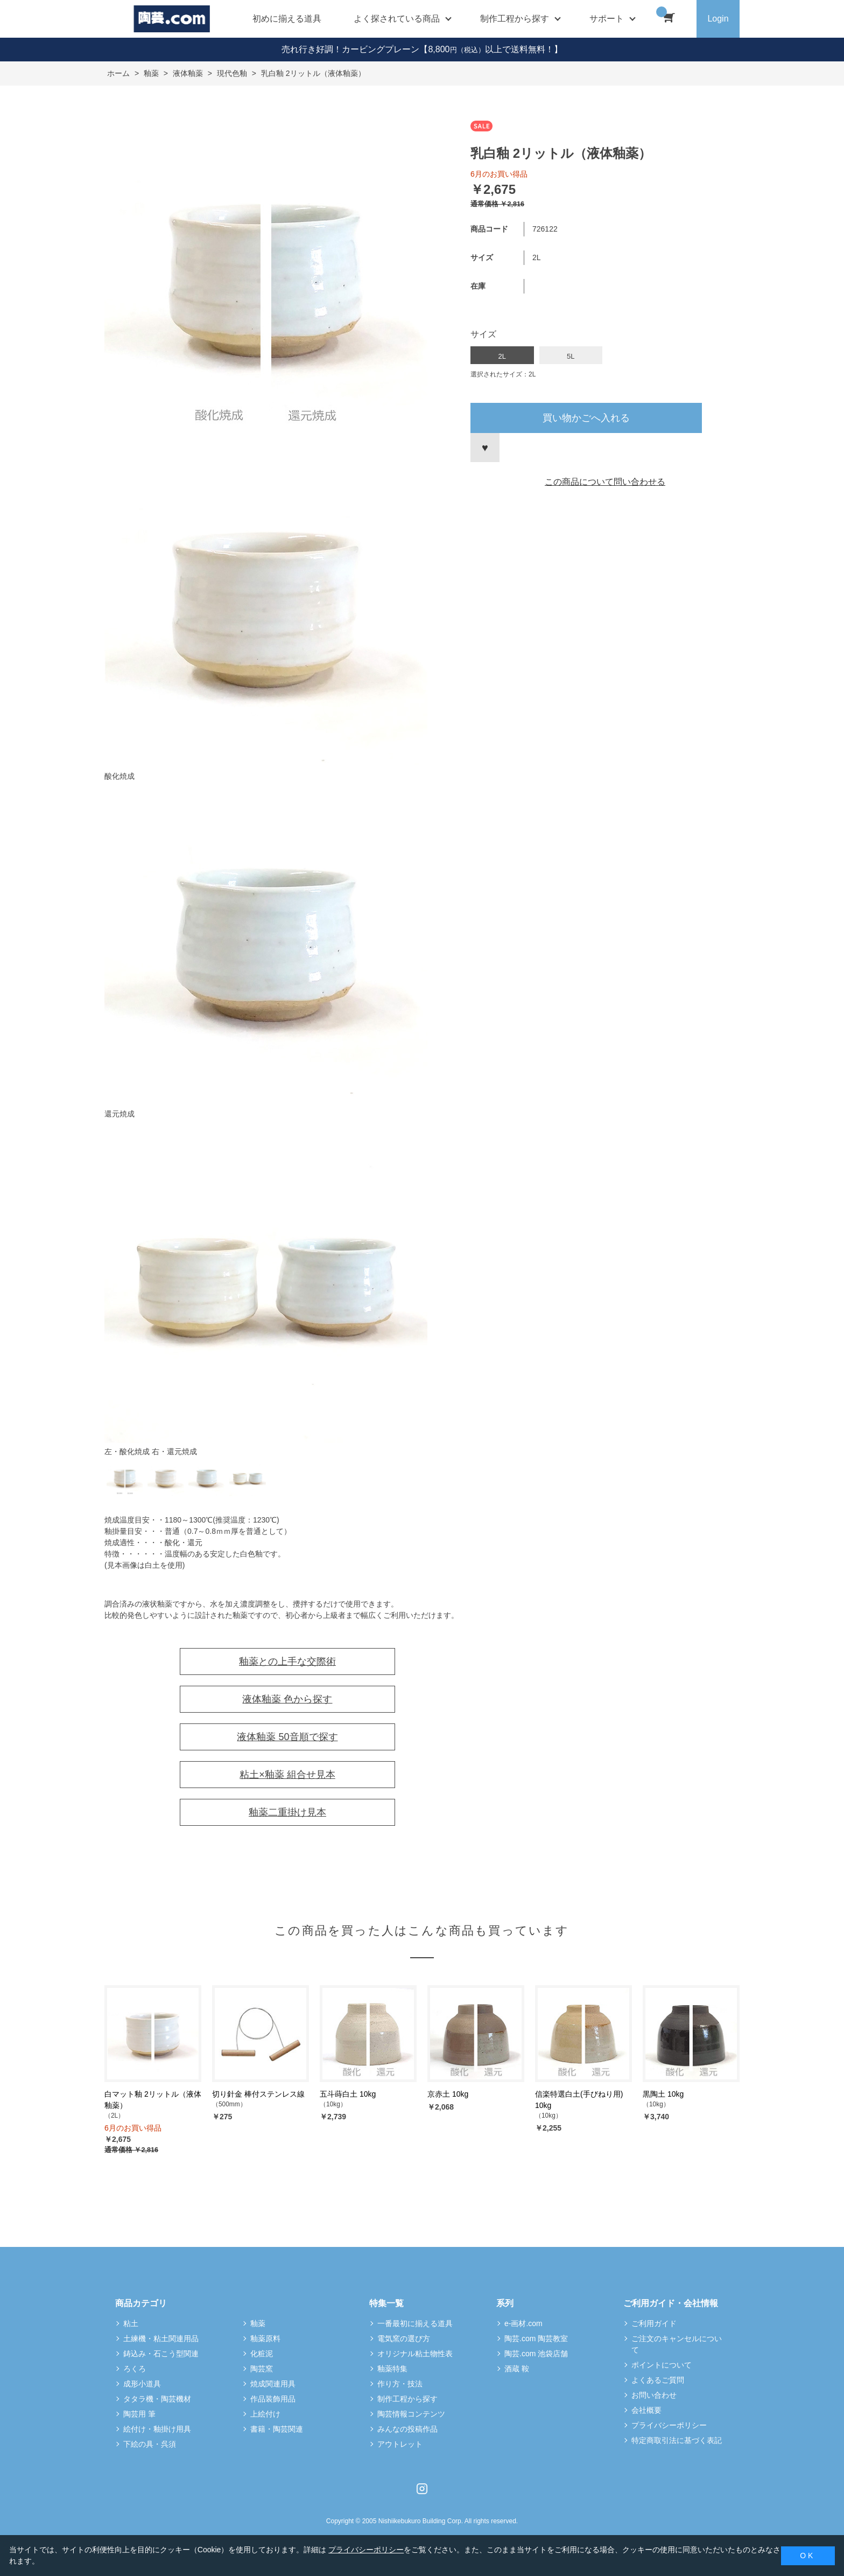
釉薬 (257, 2323)
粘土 (130, 2323)
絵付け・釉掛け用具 (157, 2429)
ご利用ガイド (654, 2323)
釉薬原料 (265, 2338)
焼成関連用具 (273, 2383)
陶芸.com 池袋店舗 (536, 2353)
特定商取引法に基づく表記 (676, 2440)
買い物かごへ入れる (586, 418)
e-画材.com (523, 2323)
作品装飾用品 (273, 2399)
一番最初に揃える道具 (415, 2323)
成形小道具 (142, 2383)
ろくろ (134, 2368)
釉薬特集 (392, 2368)
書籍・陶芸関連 (276, 2429)
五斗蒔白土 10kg (348, 2094)
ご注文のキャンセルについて (676, 2344)
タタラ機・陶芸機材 (157, 2399)
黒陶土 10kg (663, 2094)
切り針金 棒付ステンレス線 (258, 2094)
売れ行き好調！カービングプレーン (350, 49)
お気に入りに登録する (485, 447)
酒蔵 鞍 (516, 2368)
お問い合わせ (654, 2395)
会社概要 (646, 2410)
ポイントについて (661, 2365)
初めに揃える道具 (286, 18)
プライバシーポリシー (669, 2425)
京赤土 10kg (447, 2094)
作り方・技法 (400, 2383)
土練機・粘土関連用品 (161, 2338)
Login (717, 18)
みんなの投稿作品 (407, 2429)
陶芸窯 (261, 2368)
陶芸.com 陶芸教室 (536, 2338)
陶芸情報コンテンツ (411, 2414)
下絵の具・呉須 (149, 2444)
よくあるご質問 (657, 2380)
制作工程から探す (407, 2399)
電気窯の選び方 (403, 2338)
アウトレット (400, 2444)
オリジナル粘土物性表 (415, 2353)
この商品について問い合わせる (605, 481)
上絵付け (265, 2414)
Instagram (422, 2489)
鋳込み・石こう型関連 (161, 2353)
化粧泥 (261, 2353)
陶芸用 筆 (139, 2414)
